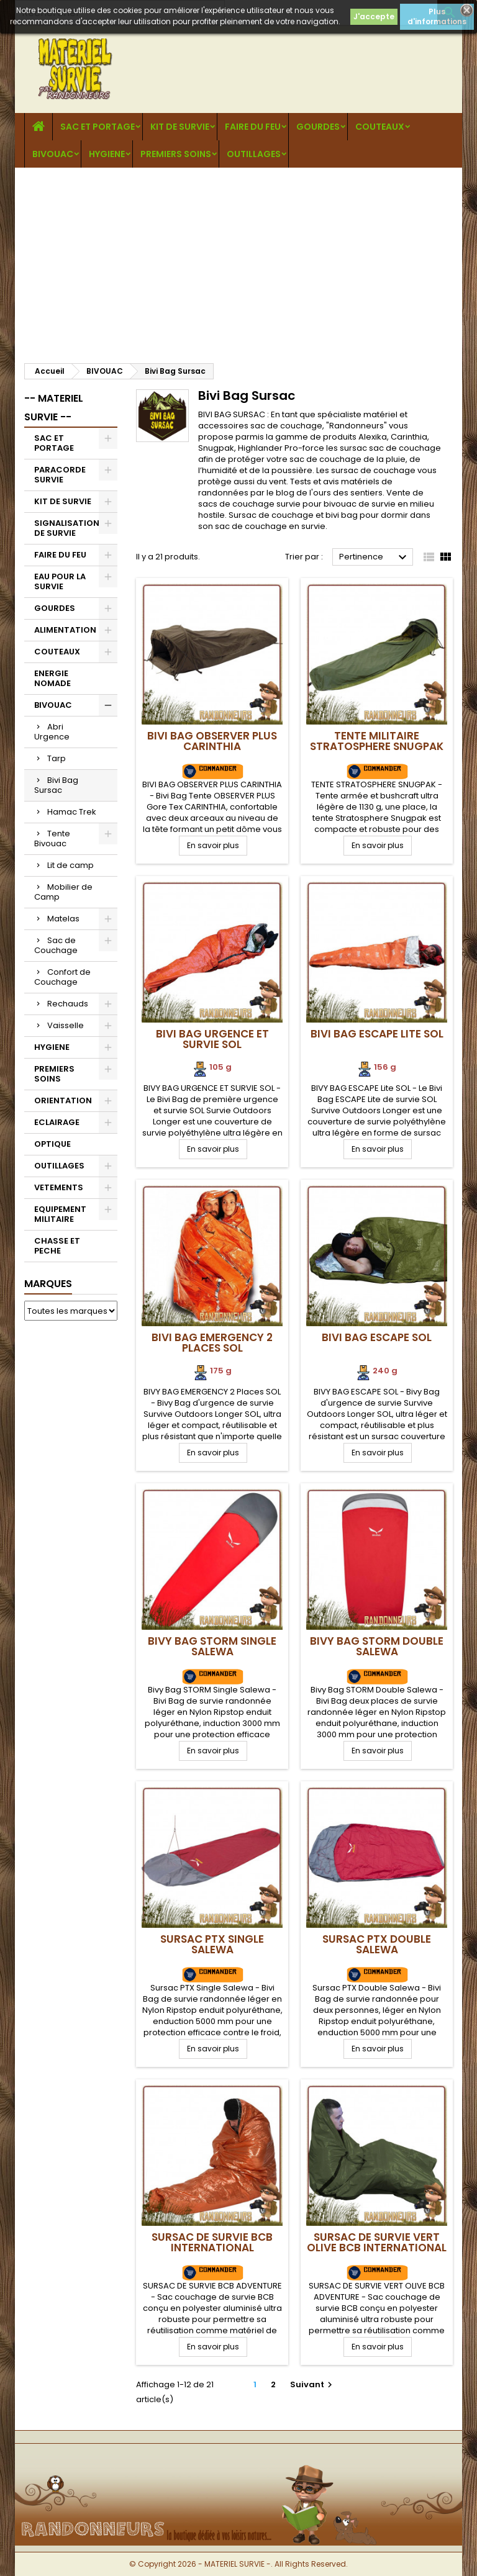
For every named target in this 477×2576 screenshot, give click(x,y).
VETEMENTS (58, 1187)
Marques (48, 1284)
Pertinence (374, 557)
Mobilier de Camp (63, 892)
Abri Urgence (52, 732)
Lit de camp (70, 865)
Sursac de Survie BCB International (212, 2242)
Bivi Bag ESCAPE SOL (377, 1337)
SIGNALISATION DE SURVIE (66, 528)
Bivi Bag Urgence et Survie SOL (212, 1039)
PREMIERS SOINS (175, 154)
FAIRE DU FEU (253, 126)
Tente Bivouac (52, 838)
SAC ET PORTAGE (97, 126)
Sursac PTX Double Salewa (376, 1944)
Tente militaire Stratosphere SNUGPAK (376, 741)
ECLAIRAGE (57, 1122)
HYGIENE (107, 154)
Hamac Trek (71, 812)
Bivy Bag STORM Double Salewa (376, 1646)
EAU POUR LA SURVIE (60, 581)
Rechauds (67, 1004)
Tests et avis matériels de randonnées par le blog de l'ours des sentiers (295, 487)
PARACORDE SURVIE (60, 475)
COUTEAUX (379, 126)
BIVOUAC (52, 154)
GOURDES (318, 126)
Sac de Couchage (56, 945)
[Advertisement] (238, 261)
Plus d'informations (436, 16)
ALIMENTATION (65, 630)
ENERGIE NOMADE (52, 678)
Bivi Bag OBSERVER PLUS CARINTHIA (212, 741)
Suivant (312, 2384)
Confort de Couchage (62, 977)
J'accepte (373, 16)
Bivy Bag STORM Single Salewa (212, 1646)
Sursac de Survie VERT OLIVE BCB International (377, 2242)
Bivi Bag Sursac (56, 785)
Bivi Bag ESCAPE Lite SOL (377, 1033)
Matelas (63, 918)
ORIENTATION (63, 1100)
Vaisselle (65, 1025)
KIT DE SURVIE (179, 126)
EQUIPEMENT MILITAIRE (60, 1214)
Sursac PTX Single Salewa (212, 1944)
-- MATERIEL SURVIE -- (53, 407)
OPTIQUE (52, 1144)
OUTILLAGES (254, 154)
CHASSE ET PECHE (57, 1246)
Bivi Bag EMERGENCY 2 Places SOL (212, 1342)
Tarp (56, 758)
